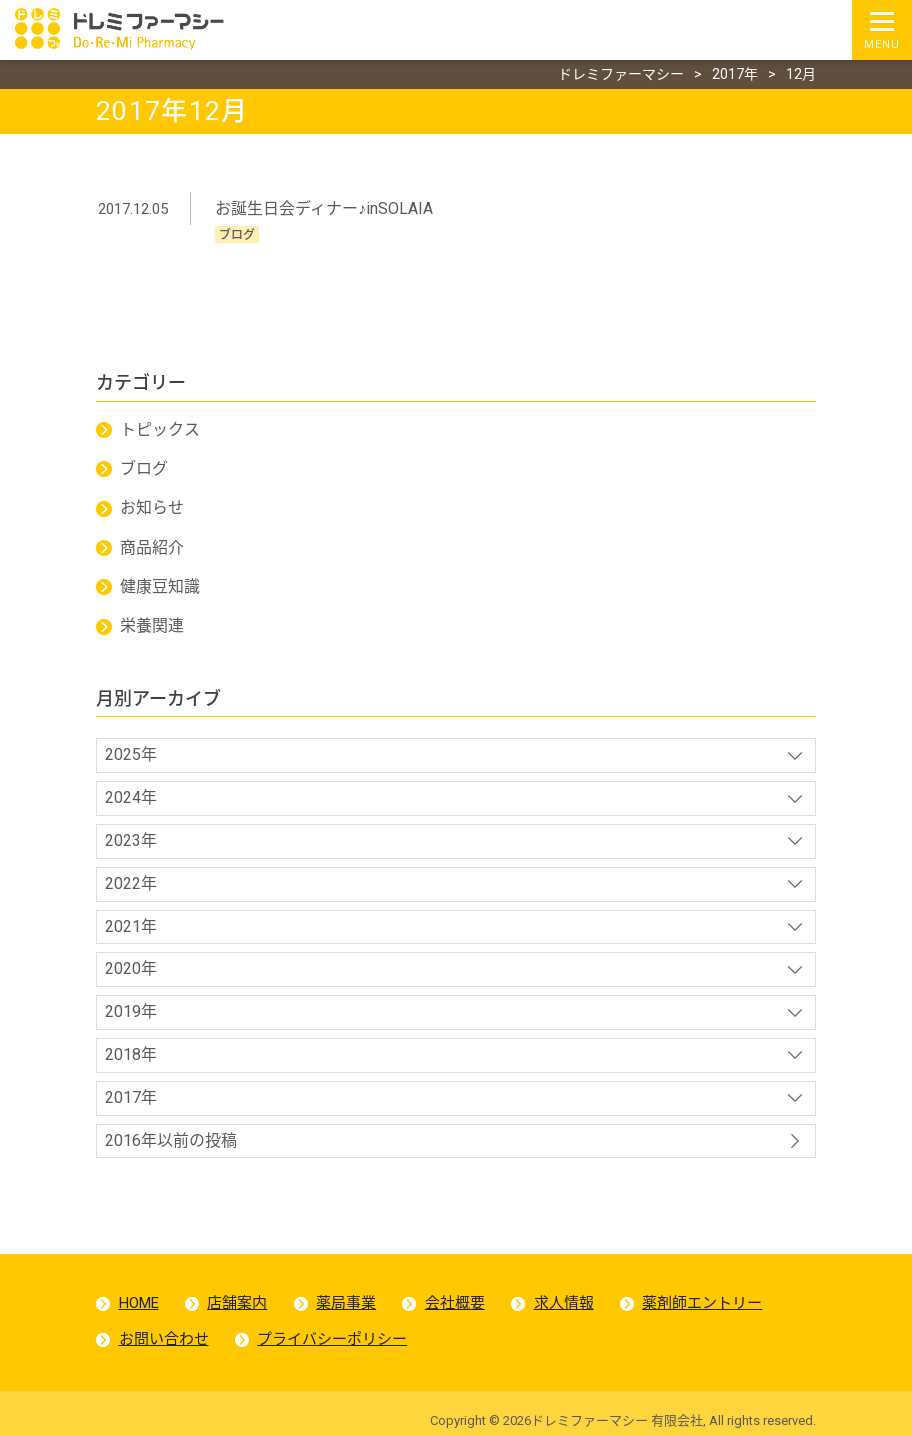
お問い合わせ (164, 1339)
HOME (139, 1303)
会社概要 (455, 1303)
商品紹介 (152, 547)
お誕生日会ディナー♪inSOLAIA (324, 208)
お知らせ (152, 507)
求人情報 (564, 1303)
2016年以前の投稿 (171, 1140)
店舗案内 (237, 1303)
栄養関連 (152, 625)
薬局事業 (346, 1303)
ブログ (144, 468)
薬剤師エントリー (702, 1303)
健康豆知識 (160, 586)
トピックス (160, 429)
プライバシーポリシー (332, 1339)
